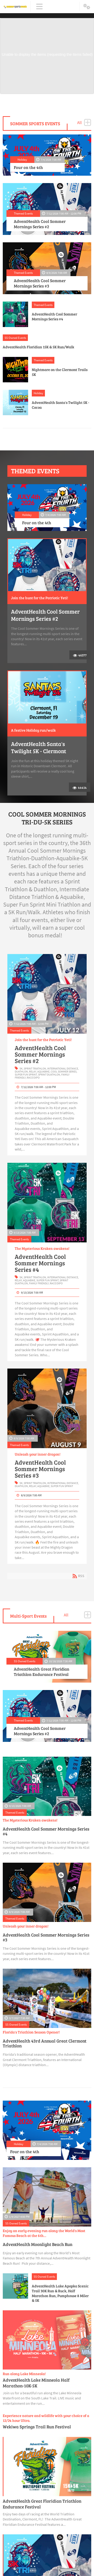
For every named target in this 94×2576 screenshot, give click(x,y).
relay (32, 1071)
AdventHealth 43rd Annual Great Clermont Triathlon (44, 2043)
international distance (62, 1068)
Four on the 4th (28, 167)
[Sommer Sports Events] (15, 6)
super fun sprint (26, 1074)
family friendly (39, 1283)
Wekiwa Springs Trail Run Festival (37, 2426)
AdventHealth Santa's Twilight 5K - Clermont (38, 747)
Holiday (22, 159)
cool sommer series (63, 1071)
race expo (33, 1077)
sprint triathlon (35, 1068)
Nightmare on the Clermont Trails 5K (60, 372)
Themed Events (23, 213)
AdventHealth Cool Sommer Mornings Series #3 (40, 283)
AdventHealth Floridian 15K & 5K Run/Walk (38, 347)
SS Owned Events (15, 338)
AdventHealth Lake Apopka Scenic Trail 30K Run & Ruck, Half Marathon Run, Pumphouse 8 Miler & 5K (60, 2293)
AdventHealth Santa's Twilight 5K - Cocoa (60, 405)
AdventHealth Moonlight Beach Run (37, 2244)
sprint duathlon (49, 1074)
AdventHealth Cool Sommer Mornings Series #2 (40, 223)
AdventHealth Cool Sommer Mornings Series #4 (54, 316)
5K (21, 1068)
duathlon (21, 1071)
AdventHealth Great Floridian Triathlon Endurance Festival (41, 1671)
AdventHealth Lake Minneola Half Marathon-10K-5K (36, 2383)
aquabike (43, 1071)
